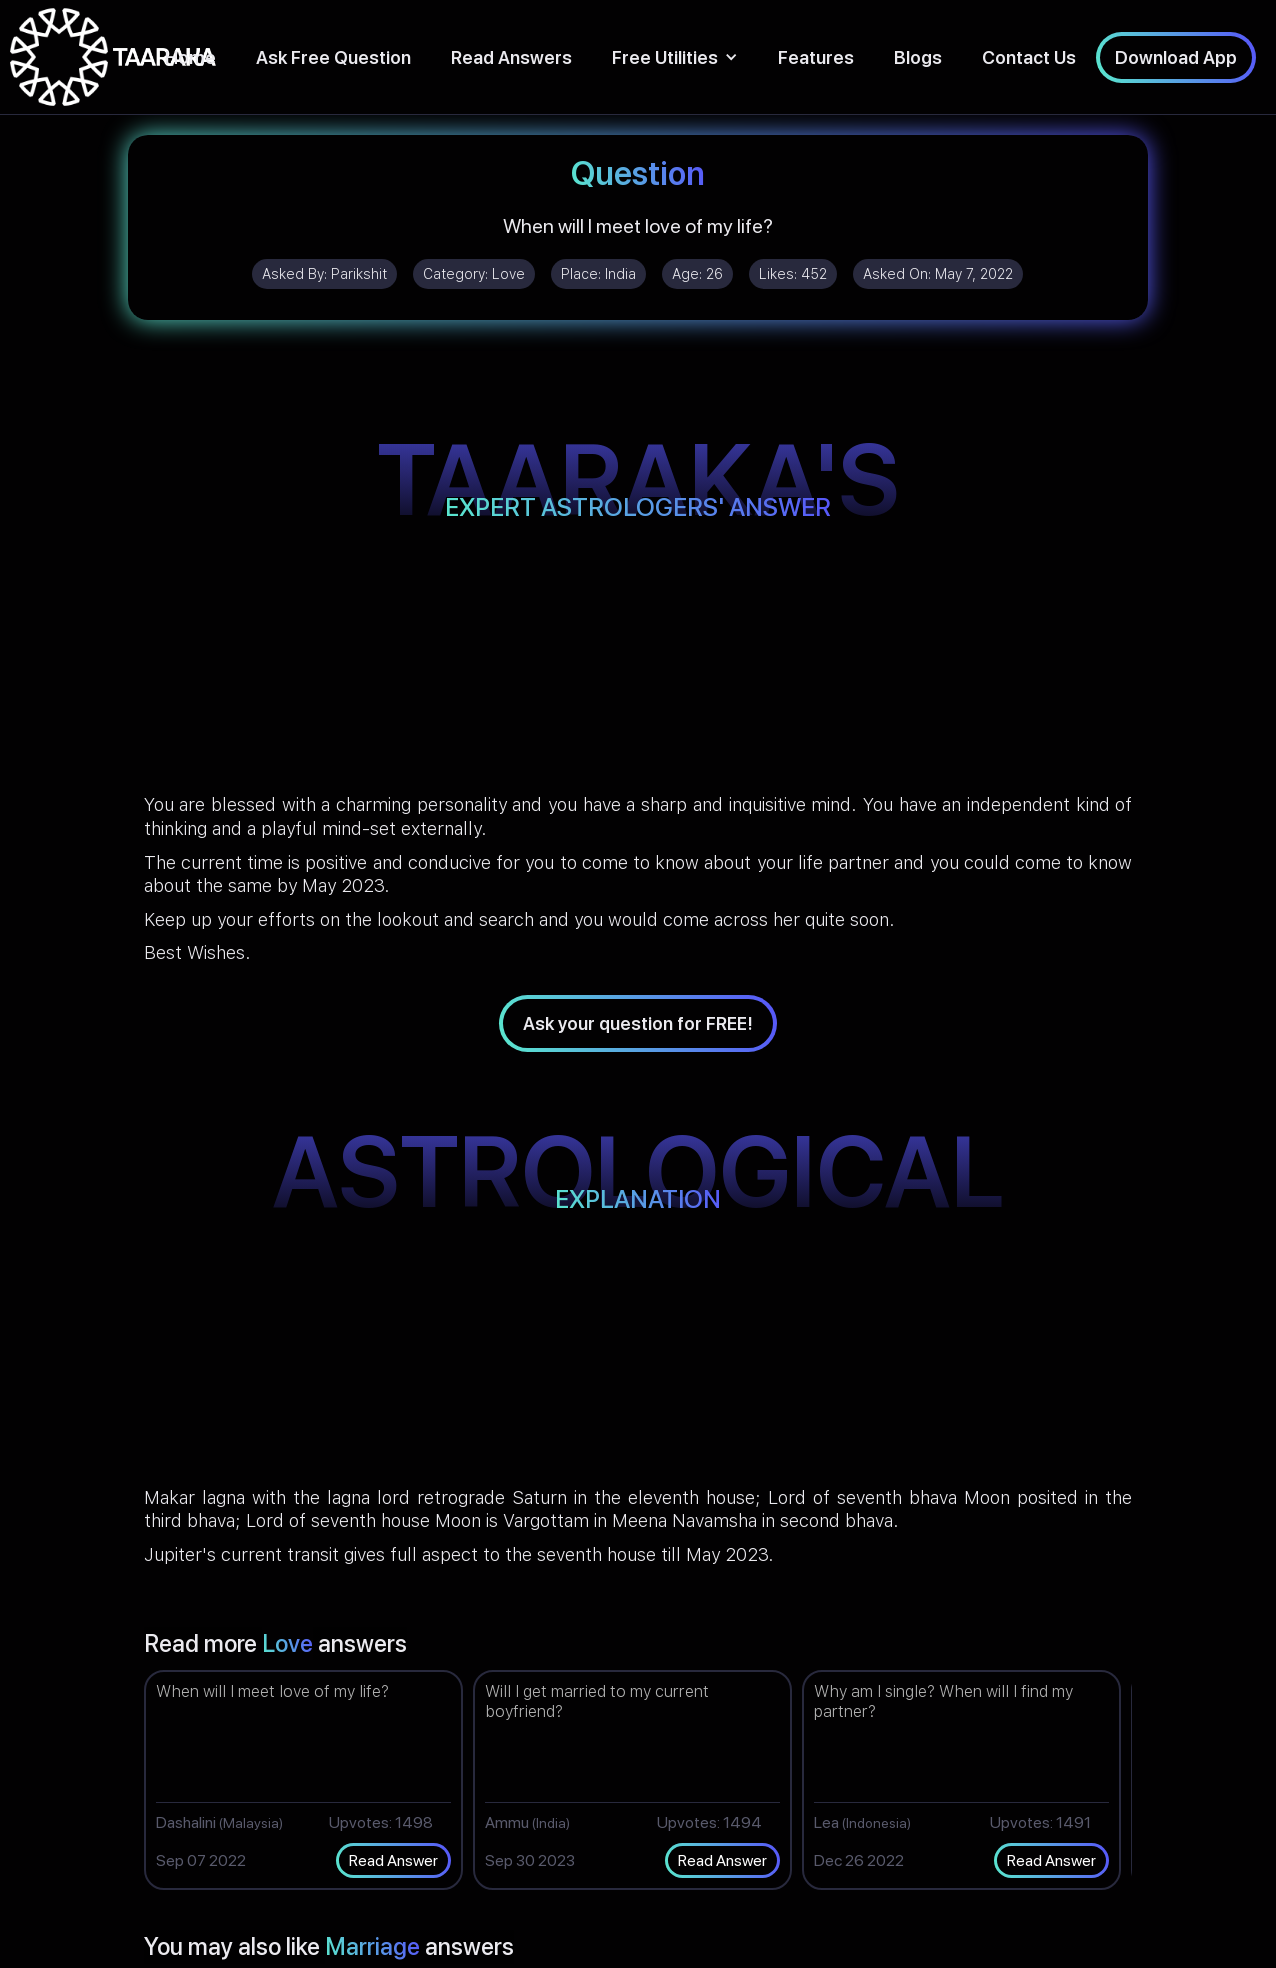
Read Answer (393, 1860)
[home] (113, 57)
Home (190, 57)
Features (816, 57)
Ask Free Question (333, 57)
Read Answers (511, 57)
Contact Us (1029, 57)
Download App (1176, 57)
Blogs (918, 57)
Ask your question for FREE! (638, 1023)
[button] (675, 57)
